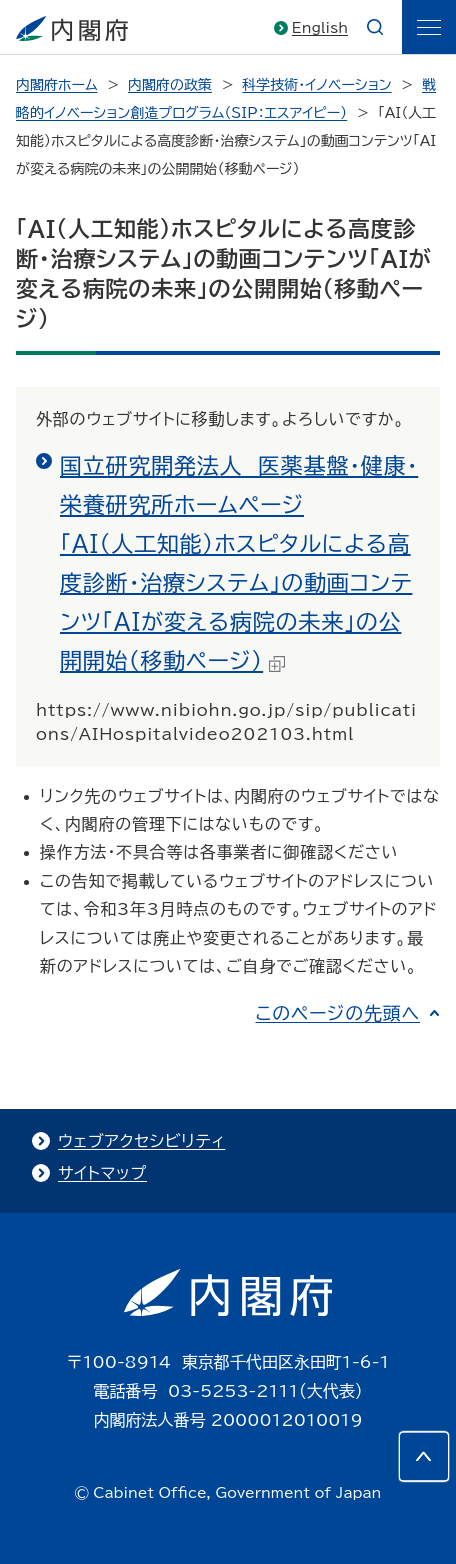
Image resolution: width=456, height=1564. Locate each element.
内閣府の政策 (170, 85)
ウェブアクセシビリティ (141, 1141)
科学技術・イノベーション (316, 85)
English (320, 28)
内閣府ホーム (56, 85)
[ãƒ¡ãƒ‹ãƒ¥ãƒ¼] (429, 27)
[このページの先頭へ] (424, 1456)
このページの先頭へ (337, 1013)
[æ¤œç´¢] (375, 27)
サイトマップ (102, 1173)
